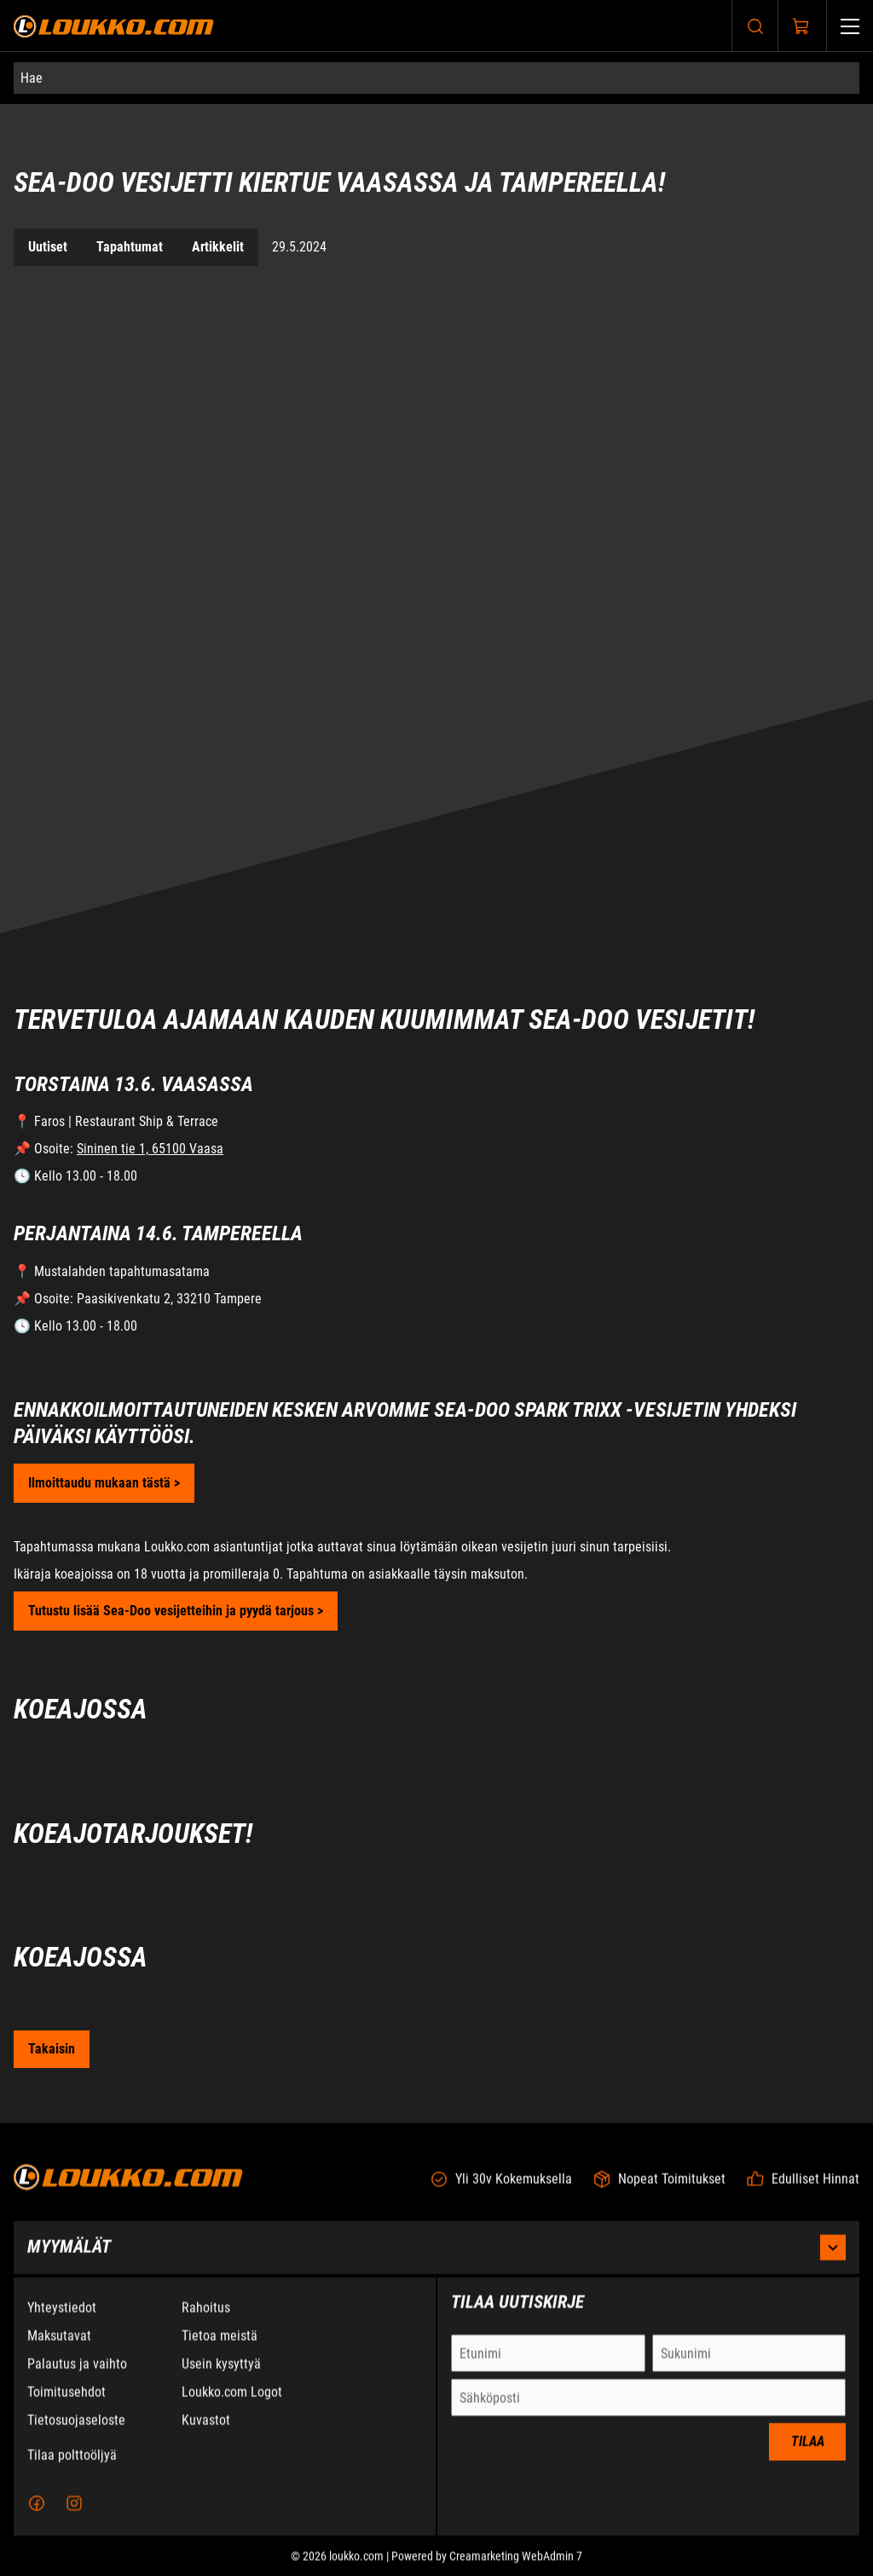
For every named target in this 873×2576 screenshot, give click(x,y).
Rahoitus (206, 2321)
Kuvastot (206, 2433)
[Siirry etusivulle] (114, 26)
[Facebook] (36, 2516)
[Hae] (436, 78)
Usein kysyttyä (221, 2377)
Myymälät (436, 2260)
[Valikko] (850, 26)
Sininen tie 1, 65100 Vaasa (150, 1149)
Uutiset (47, 247)
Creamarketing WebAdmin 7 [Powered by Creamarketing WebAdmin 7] (515, 2569)
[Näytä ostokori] (801, 26)
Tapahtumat (129, 247)
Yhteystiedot (61, 2321)
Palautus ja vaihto (77, 2377)
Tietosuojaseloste (76, 2433)
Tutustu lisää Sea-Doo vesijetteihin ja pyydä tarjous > (175, 1611)
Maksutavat (59, 2349)
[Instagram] (74, 2516)
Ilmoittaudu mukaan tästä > (104, 1483)
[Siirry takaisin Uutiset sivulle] (52, 2049)
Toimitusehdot (66, 2405)
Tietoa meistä (219, 2349)
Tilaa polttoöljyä (72, 2468)
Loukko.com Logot (232, 2405)
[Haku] (755, 26)
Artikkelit (218, 247)
